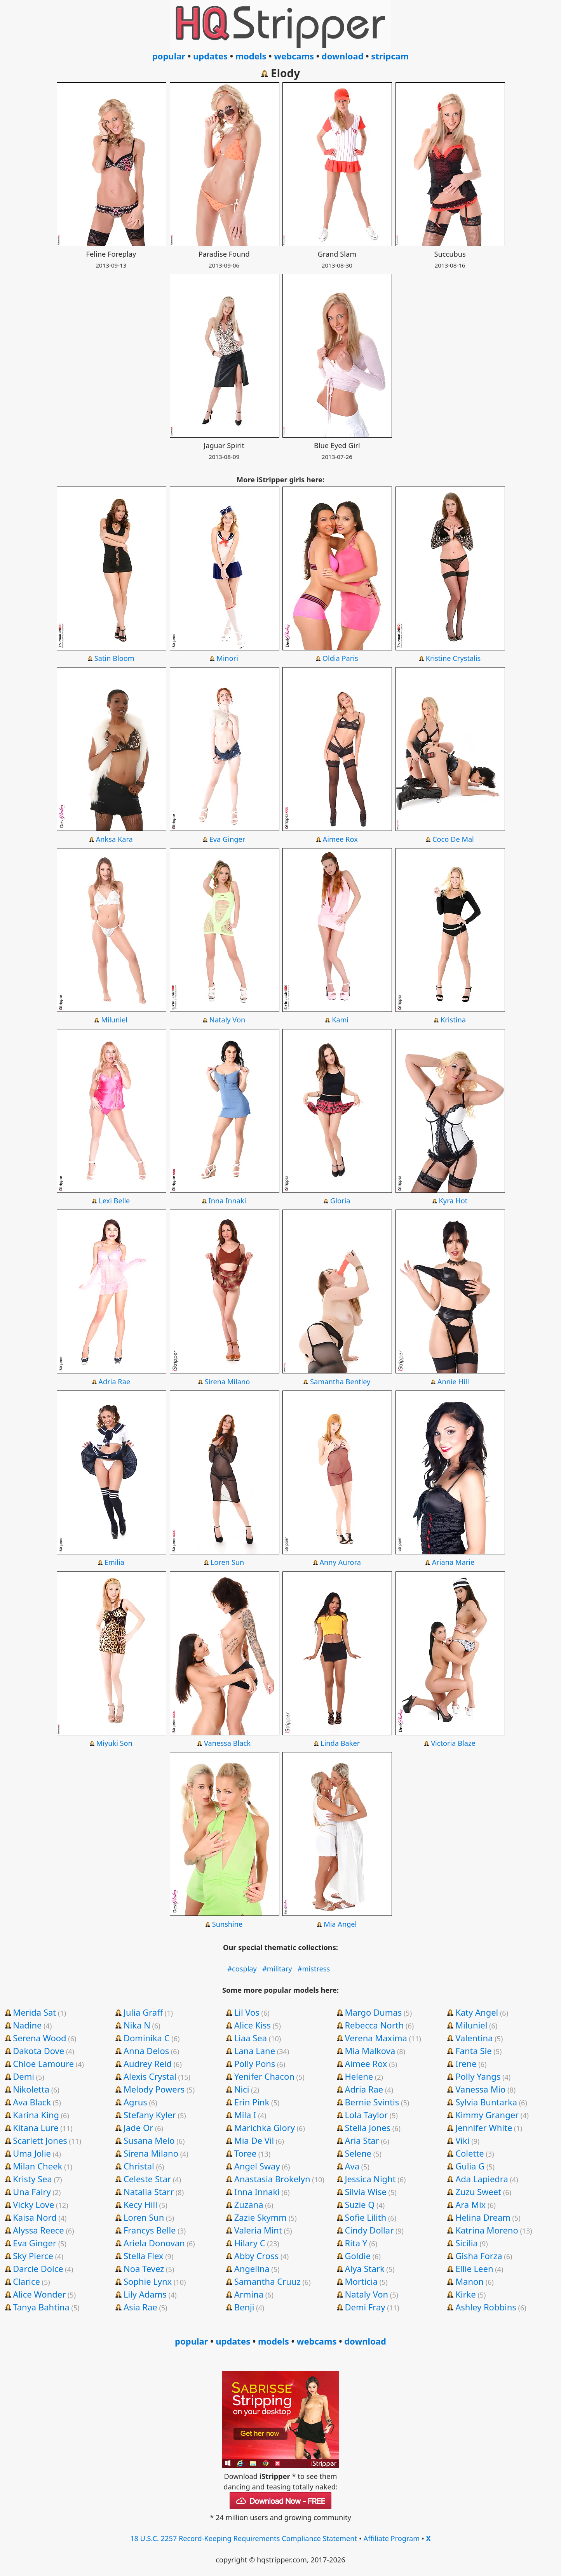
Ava (352, 2166)
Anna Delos (146, 2050)
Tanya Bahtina (41, 2307)
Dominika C (147, 2038)
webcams (294, 56)
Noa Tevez (144, 2268)
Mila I (245, 2115)
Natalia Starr (149, 2191)
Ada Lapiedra (481, 2179)
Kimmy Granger (487, 2115)
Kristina (453, 1019)
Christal (139, 2166)
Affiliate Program (392, 2538)
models (251, 56)
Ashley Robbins (485, 2307)
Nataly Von (227, 1019)
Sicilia (466, 2243)
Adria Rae (114, 1381)
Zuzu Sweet (478, 2191)
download (343, 56)
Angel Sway (257, 2166)
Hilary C (249, 2243)
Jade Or (138, 2127)
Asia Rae (140, 2307)
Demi (23, 2076)
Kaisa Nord (34, 2217)
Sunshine (227, 1924)
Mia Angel (340, 1924)
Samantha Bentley (340, 1381)
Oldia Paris (340, 658)
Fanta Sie (473, 2050)
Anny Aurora (340, 1562)
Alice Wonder (39, 2294)
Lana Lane (254, 2050)
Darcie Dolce (38, 2268)
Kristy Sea (32, 2179)
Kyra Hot (453, 1200)
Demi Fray (365, 2307)
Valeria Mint (258, 2230)
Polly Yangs (477, 2076)
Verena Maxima (376, 2038)
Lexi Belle (114, 1200)
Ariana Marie (453, 1562)
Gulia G (469, 2166)
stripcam (390, 56)
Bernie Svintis (372, 2102)
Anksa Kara (114, 839)
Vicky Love (33, 2204)
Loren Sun (227, 1562)
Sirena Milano (227, 1381)
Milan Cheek (37, 2166)
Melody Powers (154, 2089)
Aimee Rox (340, 839)
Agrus (135, 2102)
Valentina (474, 2038)
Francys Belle (150, 2230)
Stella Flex (144, 2255)
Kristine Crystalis (453, 658)
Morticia (361, 2281)
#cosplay (242, 1968)
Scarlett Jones (40, 2140)
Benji (244, 2307)
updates (210, 56)
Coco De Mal (453, 839)
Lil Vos (247, 2012)
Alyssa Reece (38, 2230)
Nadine (27, 2025)
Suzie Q (360, 2204)
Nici (241, 2089)
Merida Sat (34, 2012)
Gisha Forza (478, 2255)
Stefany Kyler (150, 2115)
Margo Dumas (373, 2012)
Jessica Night (370, 2179)
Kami (340, 1019)
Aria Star (362, 2140)
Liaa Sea (250, 2038)
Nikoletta (31, 2089)
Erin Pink (252, 2102)
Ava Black (32, 2102)
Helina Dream (482, 2217)
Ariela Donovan (154, 2243)
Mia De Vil (254, 2140)
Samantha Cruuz (267, 2281)
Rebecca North (374, 2025)
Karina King (36, 2115)
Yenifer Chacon (264, 2076)
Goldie (358, 2255)
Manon (469, 2281)
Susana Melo (149, 2140)
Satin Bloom (114, 658)
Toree (245, 2153)
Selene (358, 2153)
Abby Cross (256, 2255)
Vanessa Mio (480, 2089)
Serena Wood (39, 2038)
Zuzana (248, 2204)
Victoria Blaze (453, 1743)
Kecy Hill (140, 2204)
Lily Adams (145, 2294)
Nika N (137, 2025)
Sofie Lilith (365, 2217)
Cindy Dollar (369, 2230)
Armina (248, 2294)
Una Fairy (32, 2191)
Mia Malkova (370, 2050)
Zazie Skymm (260, 2217)
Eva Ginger (227, 839)
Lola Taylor (366, 2115)
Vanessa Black (227, 1743)
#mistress (314, 1968)
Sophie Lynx (148, 2281)
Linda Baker (340, 1743)
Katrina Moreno (486, 2230)
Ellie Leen (474, 2268)
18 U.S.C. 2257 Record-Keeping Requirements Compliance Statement (243, 2538)
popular (168, 56)
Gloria (340, 1200)
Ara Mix (470, 2204)
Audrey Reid (148, 2063)
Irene (466, 2063)
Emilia (114, 1562)
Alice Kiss (252, 2025)
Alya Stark (364, 2268)
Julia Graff (143, 2012)
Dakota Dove (38, 2050)
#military (277, 1968)
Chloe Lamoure (43, 2063)
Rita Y (356, 2243)
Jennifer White (483, 2127)
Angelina (252, 2268)
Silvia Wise (365, 2191)
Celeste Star (147, 2179)
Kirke (465, 2294)
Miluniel (114, 1019)
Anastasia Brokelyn (272, 2179)
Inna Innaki (227, 1200)
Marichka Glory (264, 2127)
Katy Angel (476, 2012)
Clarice (26, 2281)
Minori (227, 658)
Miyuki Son (114, 1743)
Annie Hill (453, 1381)
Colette (469, 2153)
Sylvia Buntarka (486, 2102)
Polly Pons (254, 2063)
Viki (462, 2140)
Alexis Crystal (150, 2076)
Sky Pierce (33, 2255)
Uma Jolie (32, 2153)
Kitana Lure (35, 2127)
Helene (359, 2076)
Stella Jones (367, 2127)
